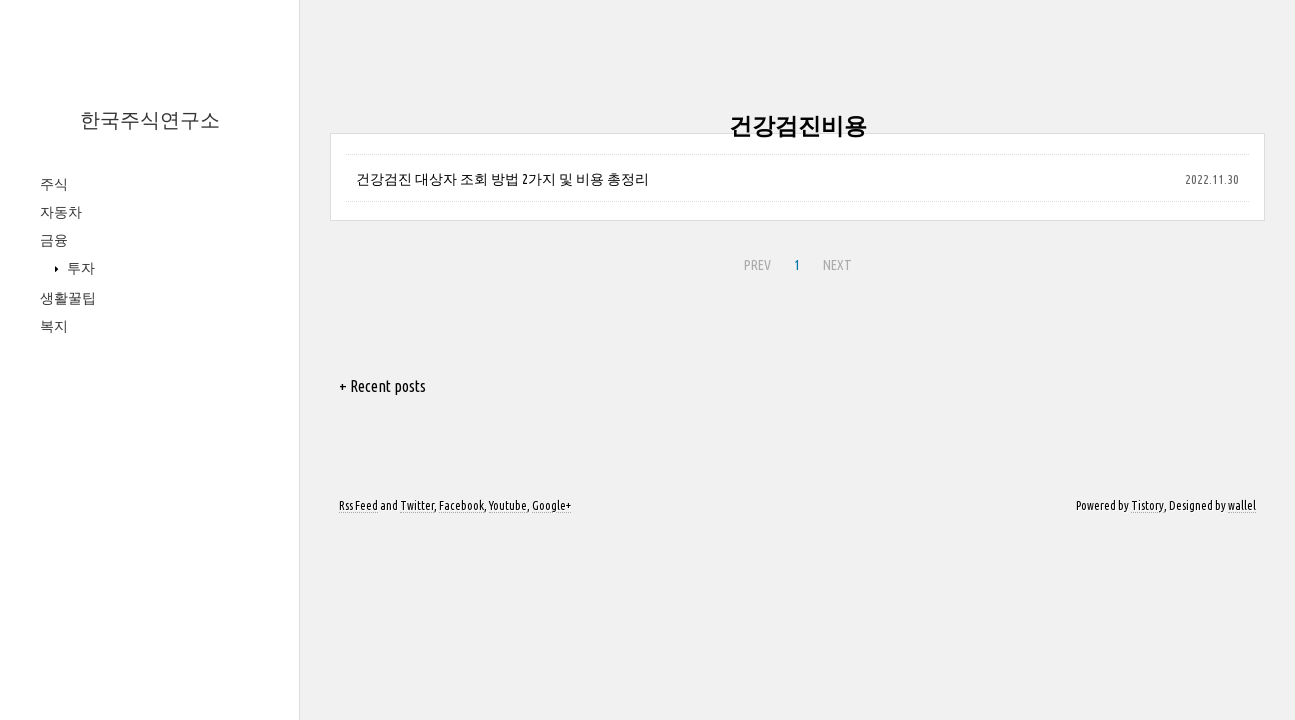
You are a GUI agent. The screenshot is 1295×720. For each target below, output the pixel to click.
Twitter (417, 505)
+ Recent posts (382, 386)
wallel (1242, 505)
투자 (79, 268)
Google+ (551, 505)
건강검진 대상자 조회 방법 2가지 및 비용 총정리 (502, 179)
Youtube (508, 505)
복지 (54, 326)
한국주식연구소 (150, 119)
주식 (54, 184)
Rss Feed (358, 505)
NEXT (837, 265)
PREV (757, 265)
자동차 (61, 212)
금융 (54, 240)
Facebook (461, 505)
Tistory (1147, 505)
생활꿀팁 (68, 298)
